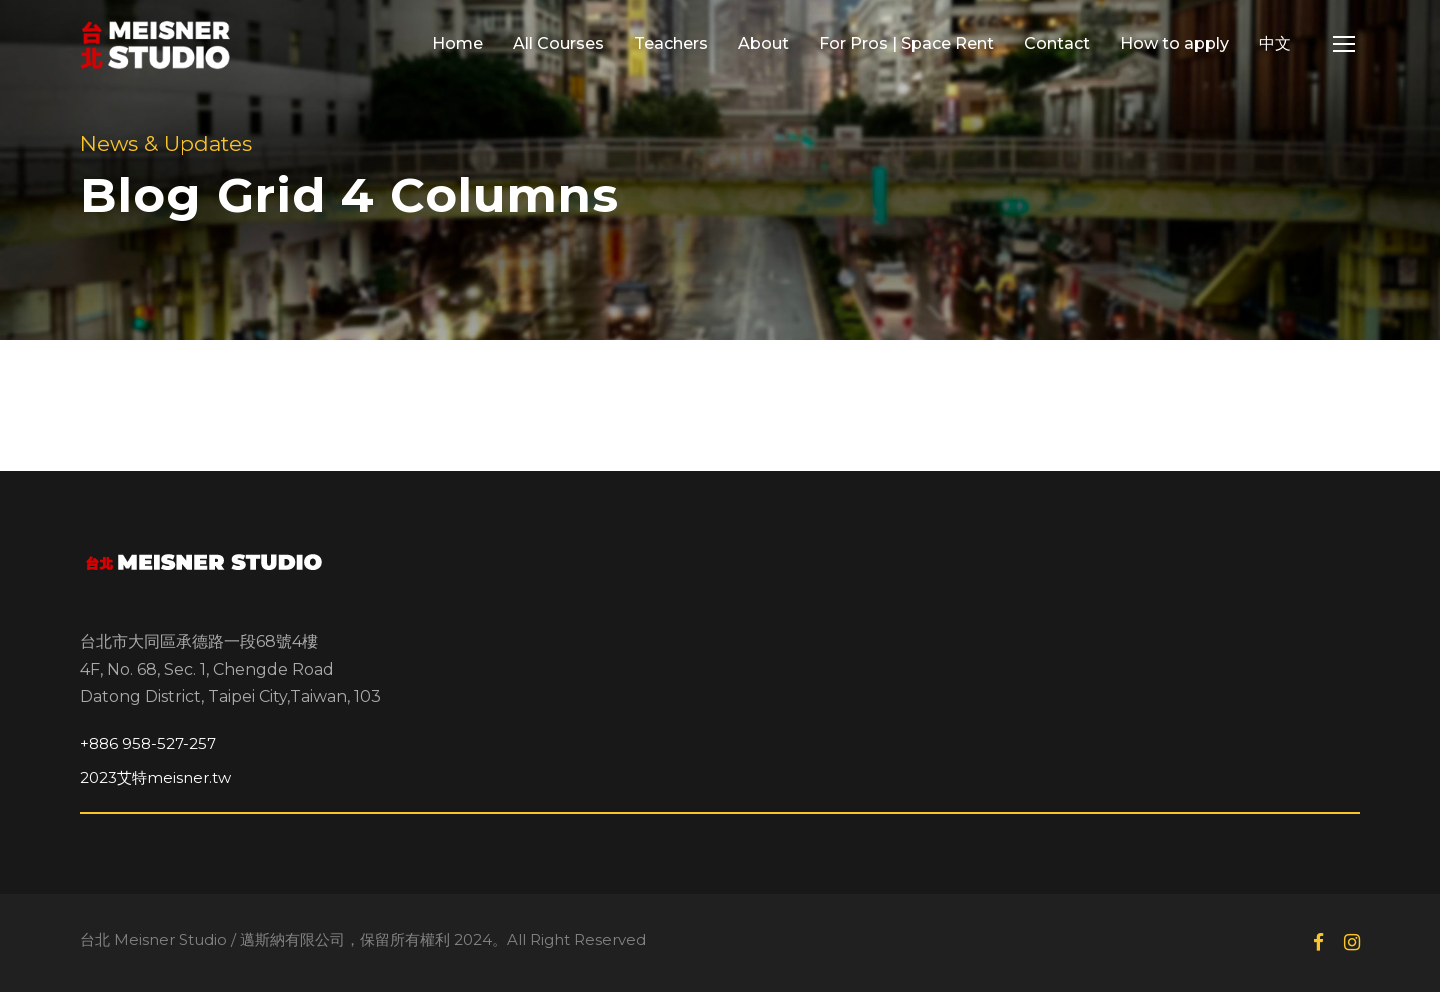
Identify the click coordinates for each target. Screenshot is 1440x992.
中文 (1275, 43)
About (763, 43)
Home (457, 43)
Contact (1057, 43)
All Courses (558, 43)
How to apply (1174, 43)
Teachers (671, 43)
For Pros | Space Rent (906, 43)
